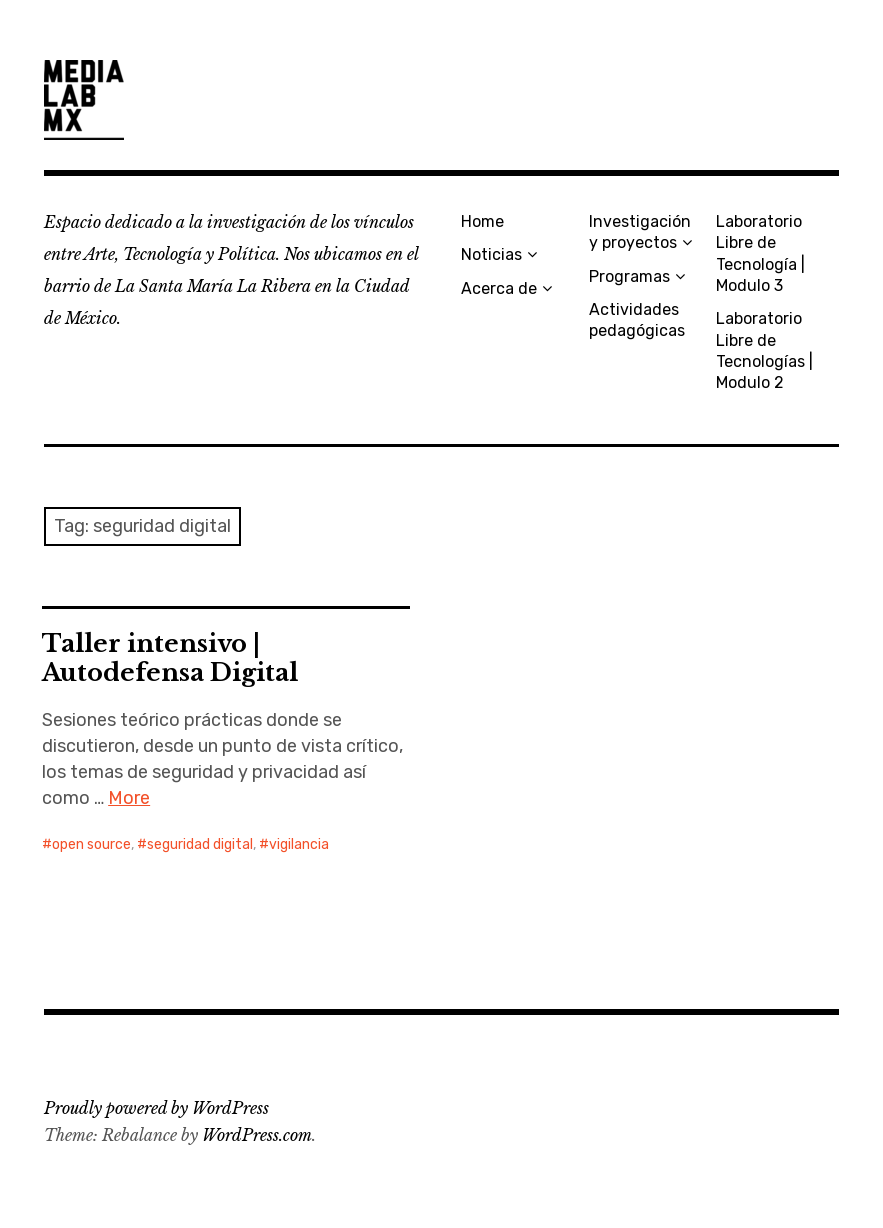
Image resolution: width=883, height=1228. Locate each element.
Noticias (491, 254)
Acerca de (499, 288)
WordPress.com (257, 1135)
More (129, 798)
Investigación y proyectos (640, 232)
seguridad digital (200, 844)
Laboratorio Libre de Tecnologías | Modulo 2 (764, 350)
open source (91, 844)
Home (482, 221)
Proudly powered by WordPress (156, 1108)
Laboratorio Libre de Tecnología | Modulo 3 (760, 253)
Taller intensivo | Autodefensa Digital (170, 658)
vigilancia (299, 844)
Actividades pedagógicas (637, 320)
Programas (629, 276)
